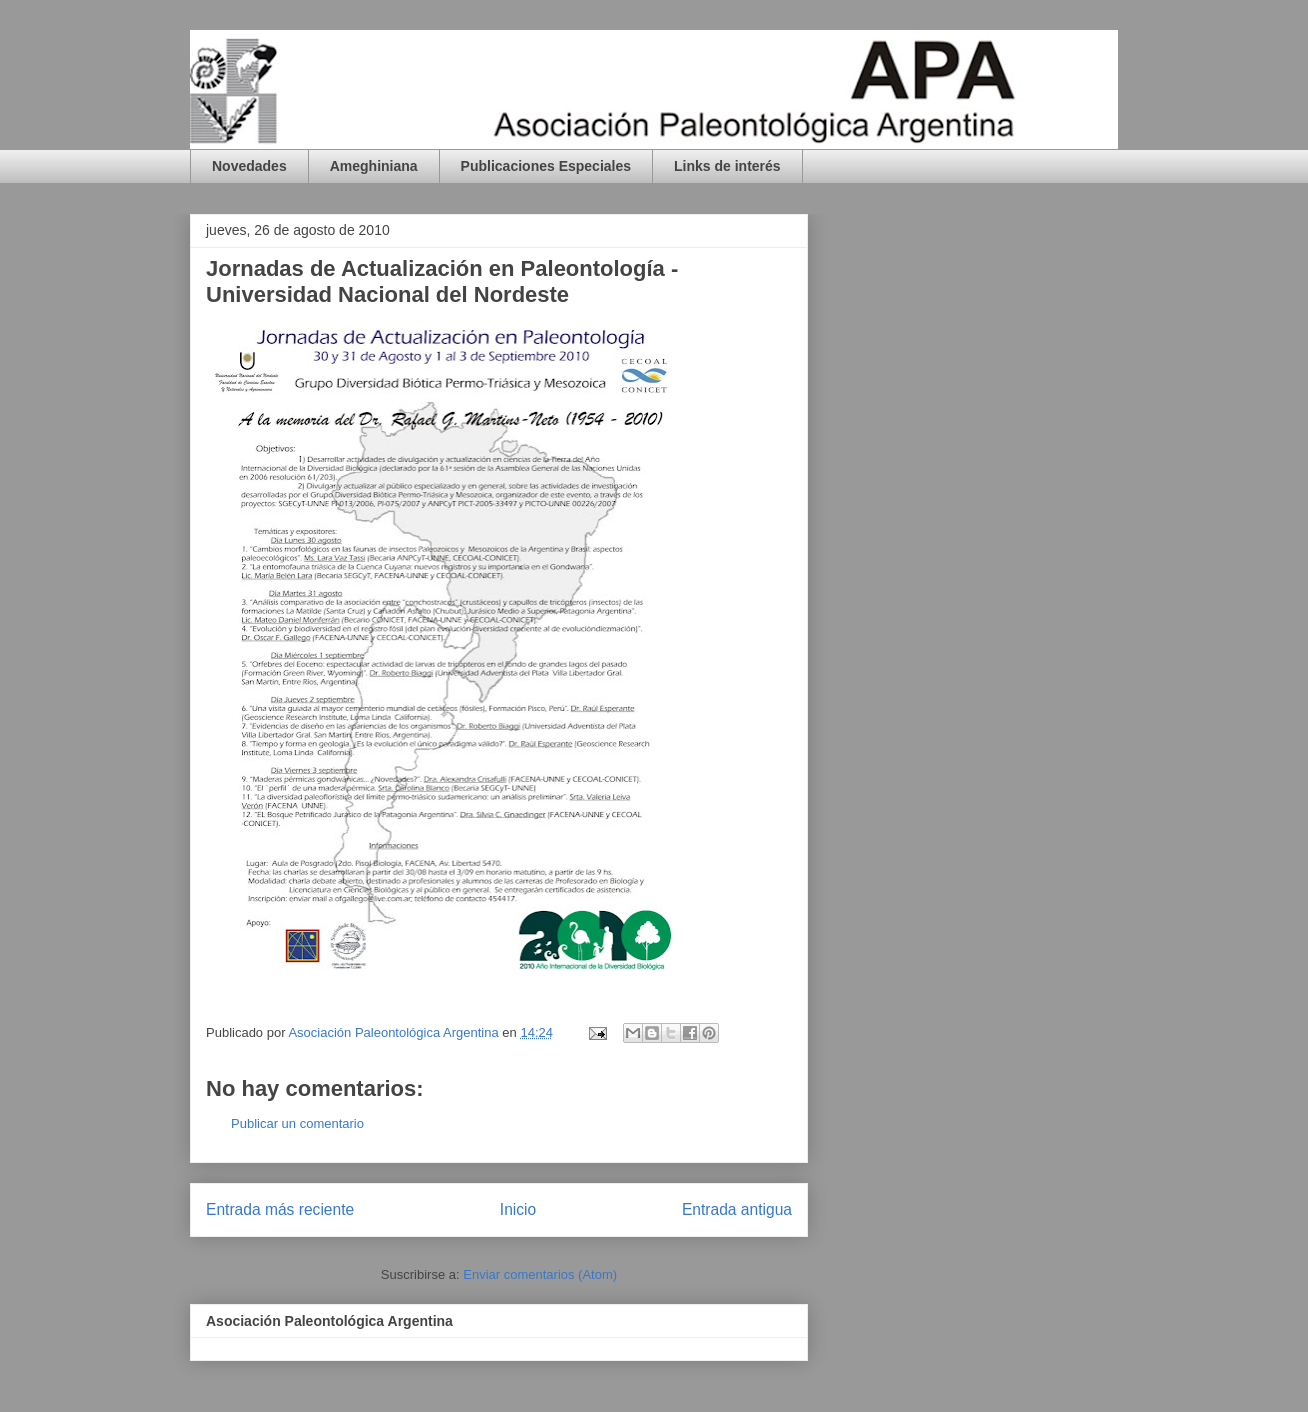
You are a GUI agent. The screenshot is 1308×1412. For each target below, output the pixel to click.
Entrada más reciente (280, 1209)
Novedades (249, 166)
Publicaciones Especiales (546, 166)
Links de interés (727, 166)
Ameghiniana (374, 166)
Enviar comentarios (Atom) (540, 1274)
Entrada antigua (737, 1209)
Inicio (518, 1209)
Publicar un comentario (297, 1123)
